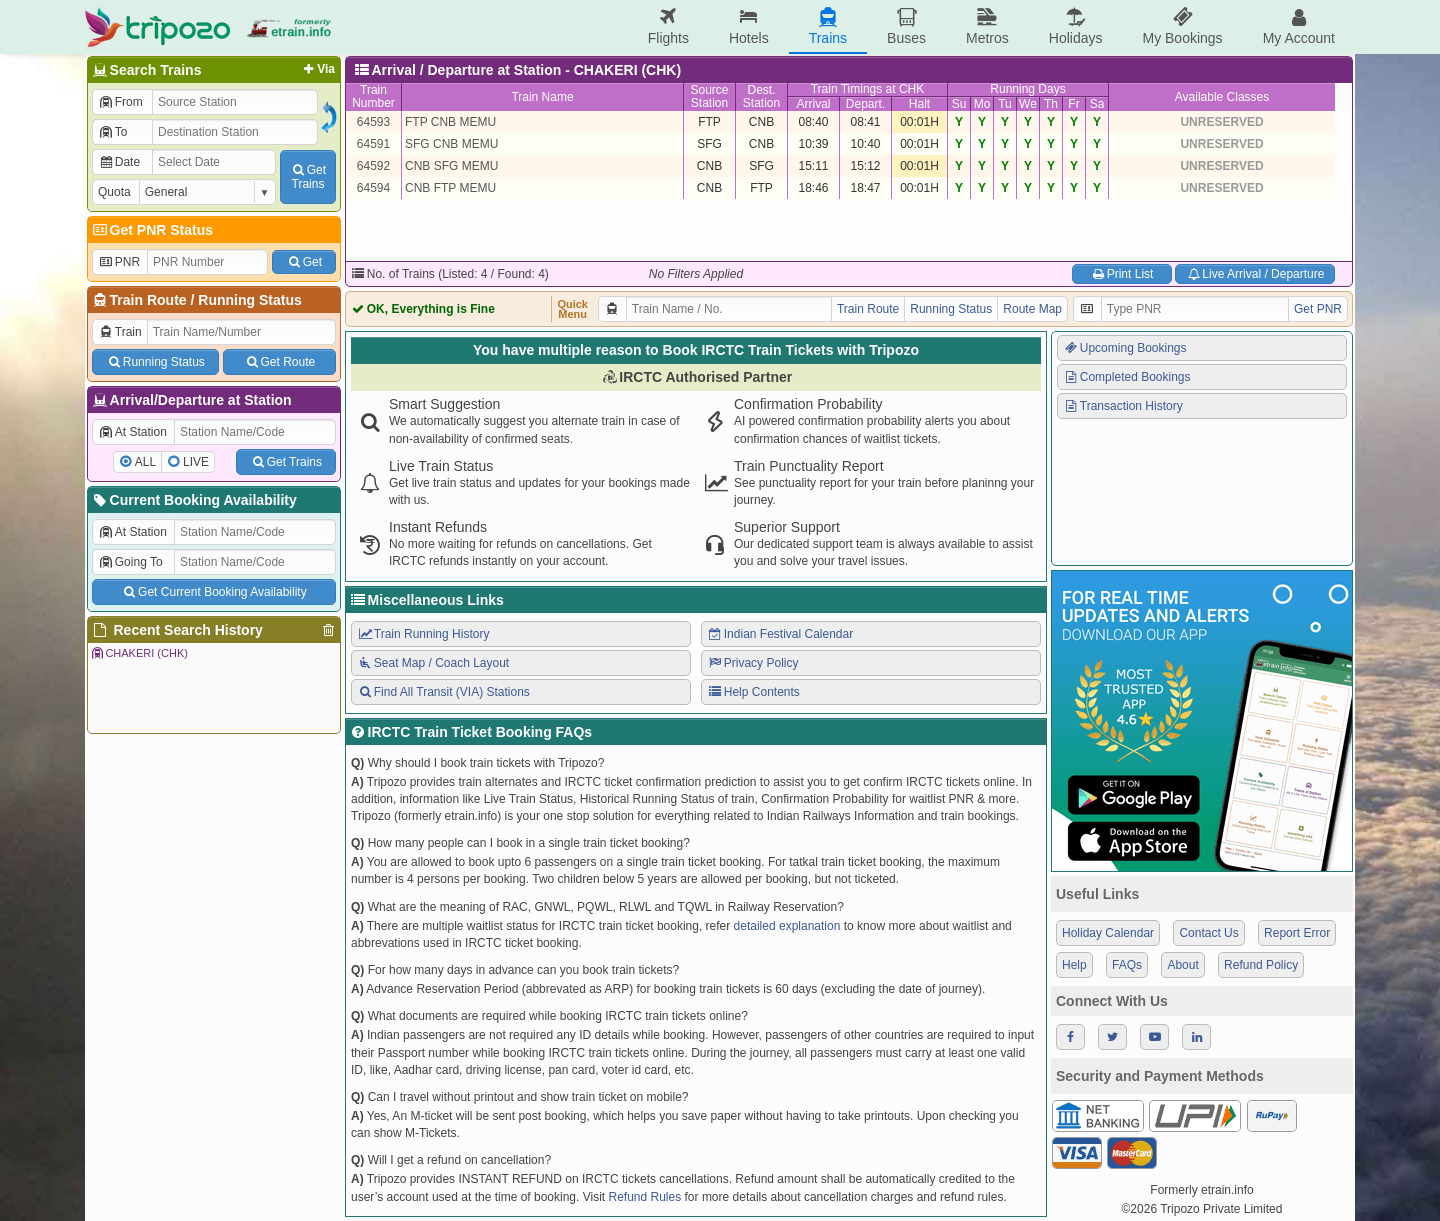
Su (959, 104)
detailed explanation (787, 926)
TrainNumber (373, 96)
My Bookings (1182, 26)
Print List (1121, 274)
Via (317, 69)
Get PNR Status (151, 230)
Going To (130, 562)
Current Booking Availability (193, 500)
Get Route (279, 362)
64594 (373, 188)
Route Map (1032, 309)
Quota (114, 192)
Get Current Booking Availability (213, 592)
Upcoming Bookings (1125, 348)
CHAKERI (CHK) (139, 653)
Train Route (148, 300)
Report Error (1297, 933)
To (112, 132)
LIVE (196, 462)
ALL (145, 462)
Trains (828, 26)
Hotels (749, 26)
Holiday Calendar (1108, 933)
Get (304, 262)
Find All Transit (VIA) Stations (443, 692)
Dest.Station (761, 96)
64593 (373, 122)
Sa (1097, 104)
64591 (373, 144)
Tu (1005, 104)
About (1182, 965)
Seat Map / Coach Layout (433, 663)
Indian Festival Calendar (780, 634)
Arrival (813, 104)
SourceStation (709, 96)
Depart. (865, 104)
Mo (982, 104)
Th (1051, 104)
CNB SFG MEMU (451, 166)
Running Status (249, 300)
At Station (132, 432)
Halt (919, 104)
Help (1074, 965)
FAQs (1127, 965)
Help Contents (753, 692)
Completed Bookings (1127, 377)
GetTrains (308, 177)
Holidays (1076, 26)
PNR (119, 262)
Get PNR (1318, 309)
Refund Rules (644, 1197)
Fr (1073, 104)
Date (119, 162)
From (120, 102)
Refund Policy (1261, 965)
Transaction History (1123, 406)
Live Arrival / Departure (1255, 274)
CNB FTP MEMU (450, 188)
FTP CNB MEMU (450, 122)
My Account (1299, 26)
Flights (668, 26)
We (1028, 104)
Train (120, 332)
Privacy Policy (752, 663)
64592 (373, 166)
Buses (906, 26)
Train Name (542, 97)
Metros (987, 26)
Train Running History (423, 634)
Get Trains (286, 462)
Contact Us (1208, 933)
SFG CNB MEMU (451, 144)
